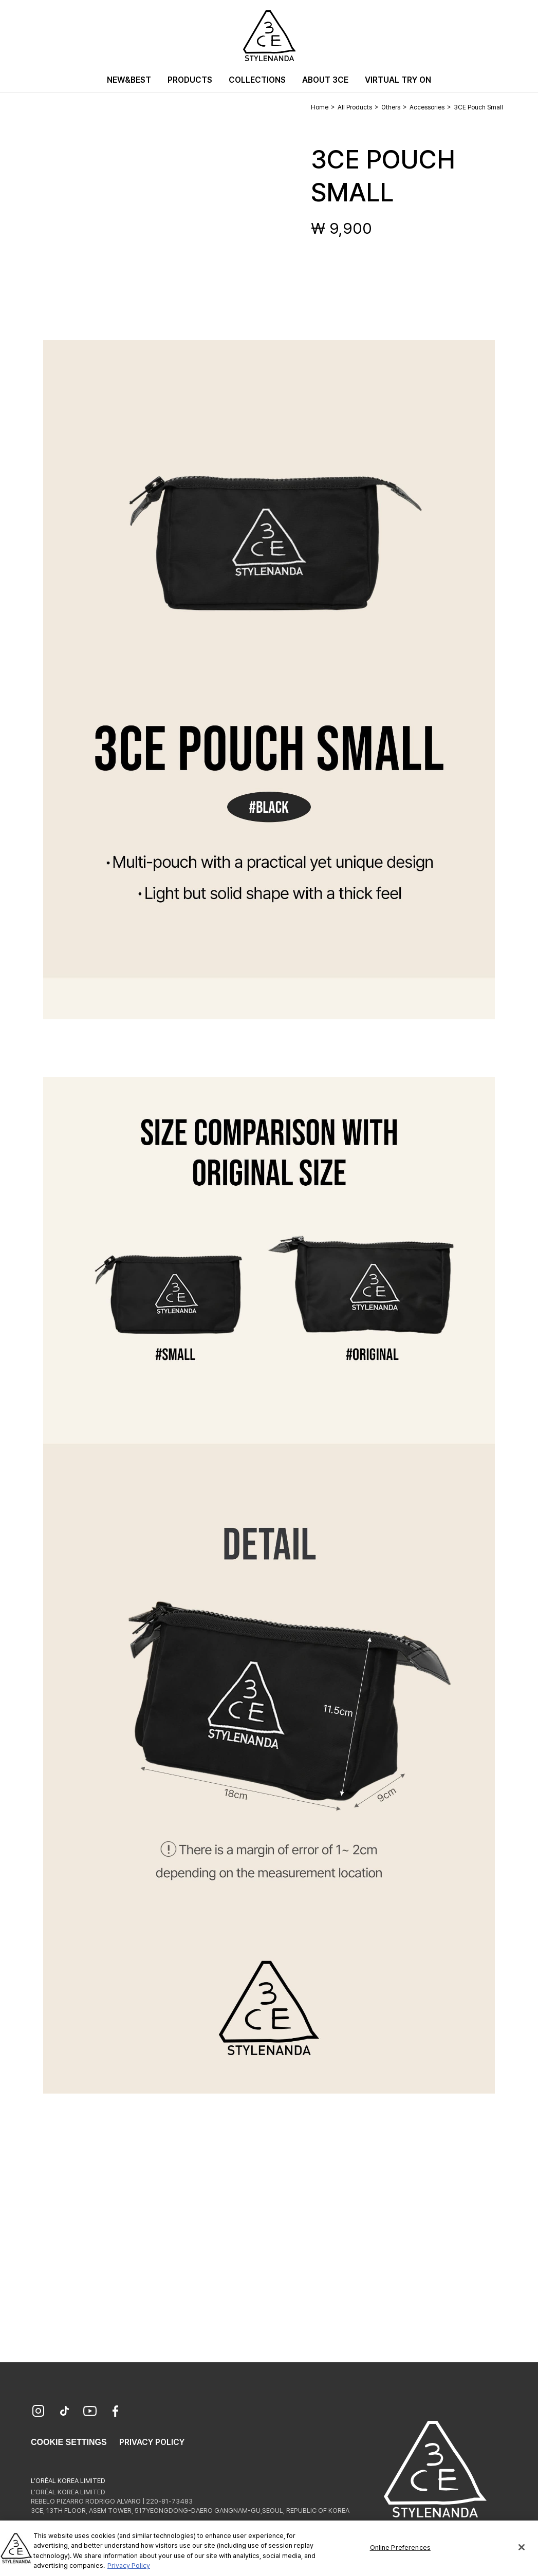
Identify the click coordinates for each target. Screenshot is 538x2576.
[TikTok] (64, 2412)
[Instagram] (38, 2412)
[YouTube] (90, 2412)
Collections (257, 80)
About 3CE (325, 80)
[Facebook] (115, 2412)
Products (190, 80)
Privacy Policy (151, 2442)
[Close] (521, 2555)
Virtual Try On (398, 80)
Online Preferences (400, 2555)
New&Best (129, 80)
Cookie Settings (69, 2442)
